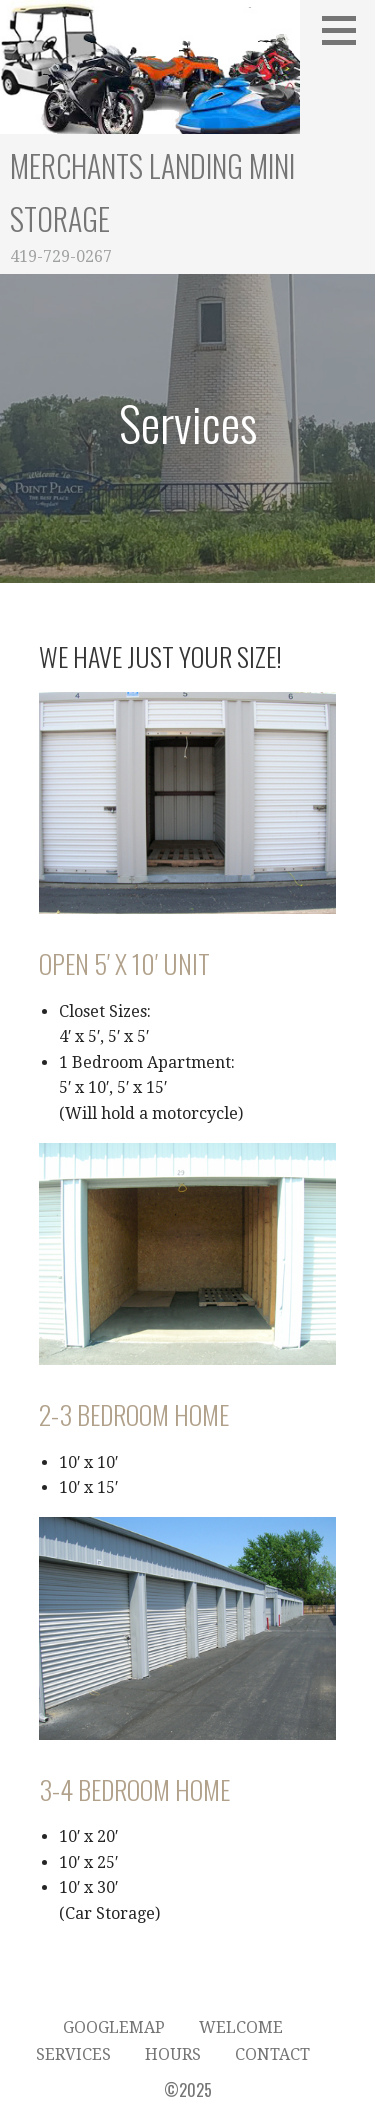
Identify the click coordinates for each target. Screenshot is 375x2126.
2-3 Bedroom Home (134, 1414)
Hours (173, 2054)
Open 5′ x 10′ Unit (124, 963)
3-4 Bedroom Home (134, 1789)
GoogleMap (114, 2027)
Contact (272, 2054)
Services (73, 2054)
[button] (346, 30)
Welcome (241, 2027)
